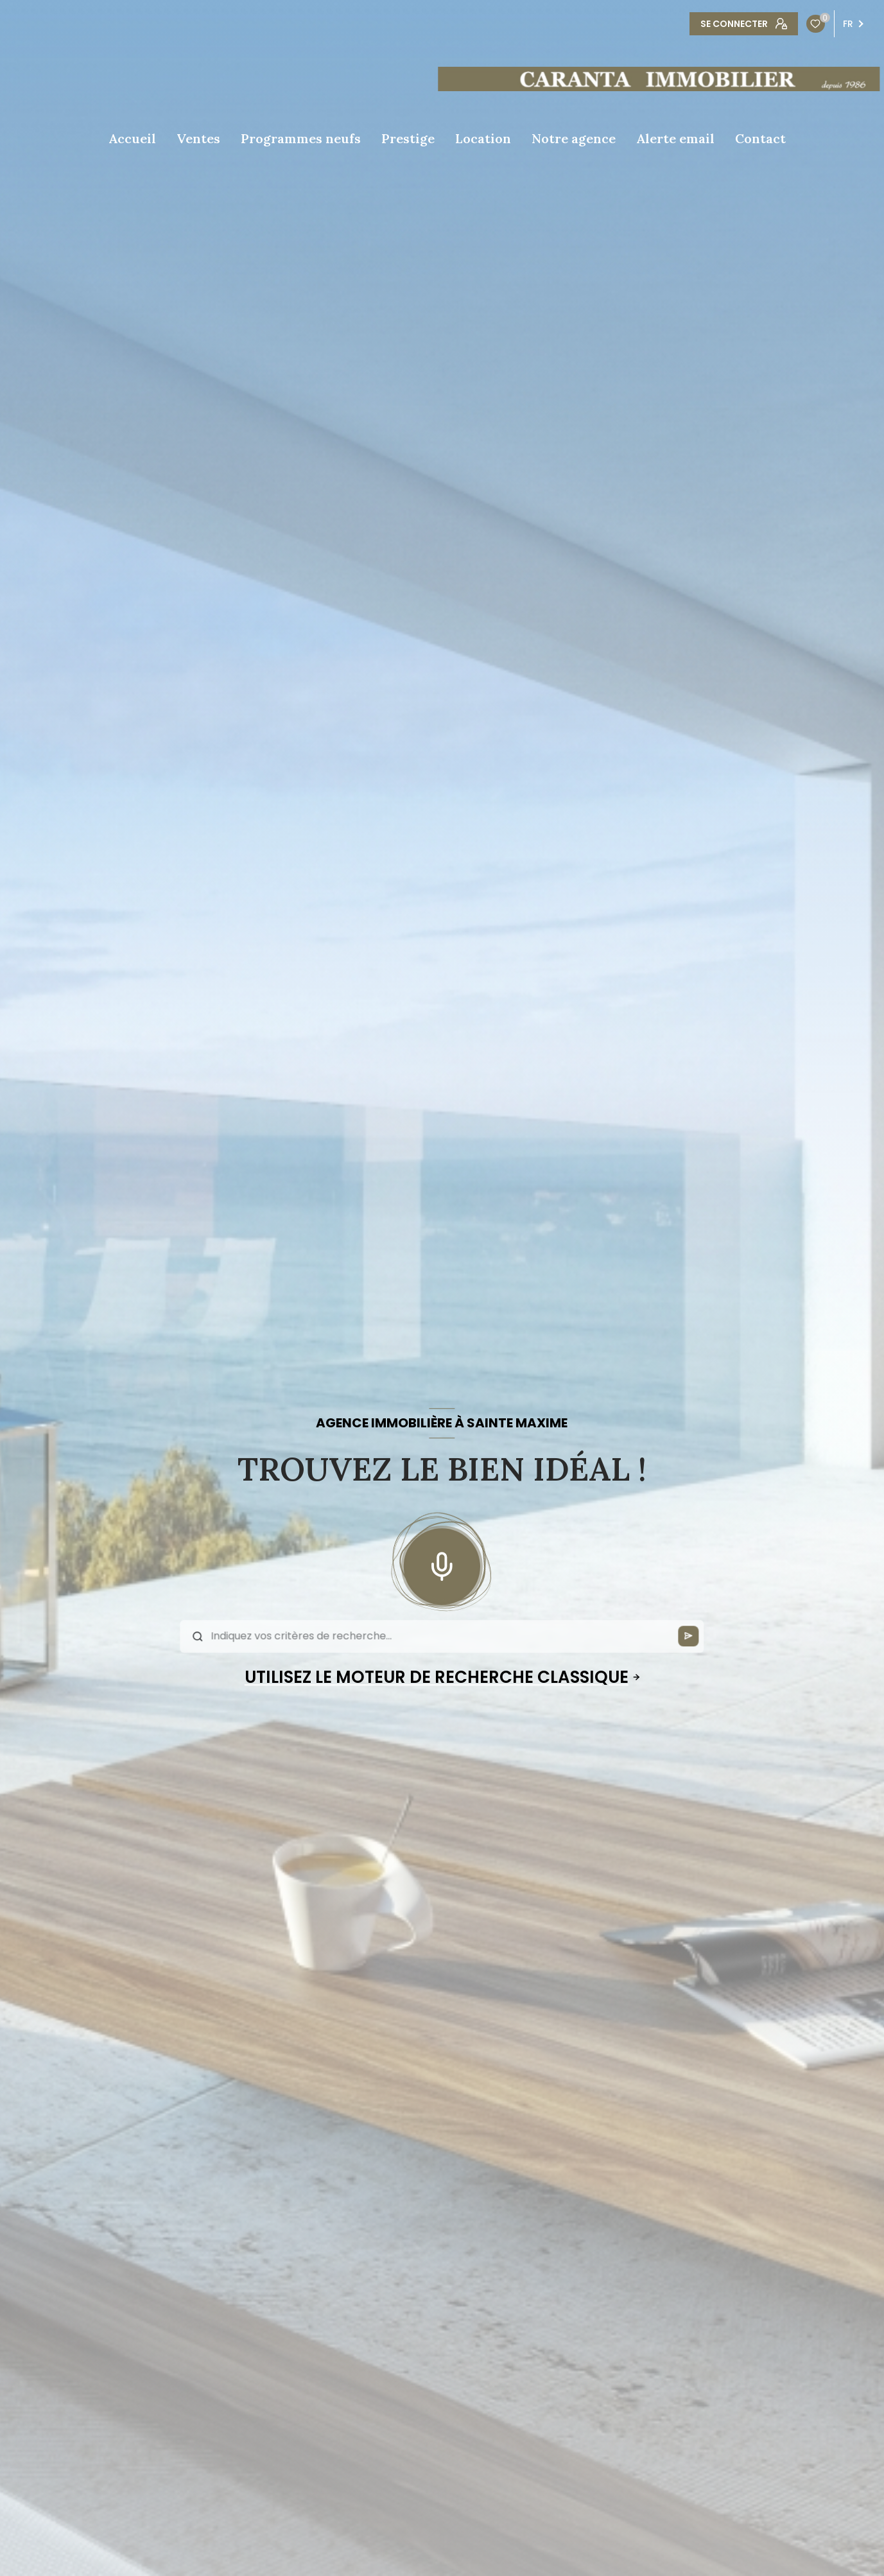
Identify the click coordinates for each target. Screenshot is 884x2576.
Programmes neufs (301, 138)
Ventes (198, 138)
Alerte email (675, 138)
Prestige (408, 138)
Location (483, 138)
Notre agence (574, 138)
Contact (760, 138)
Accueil (132, 138)
